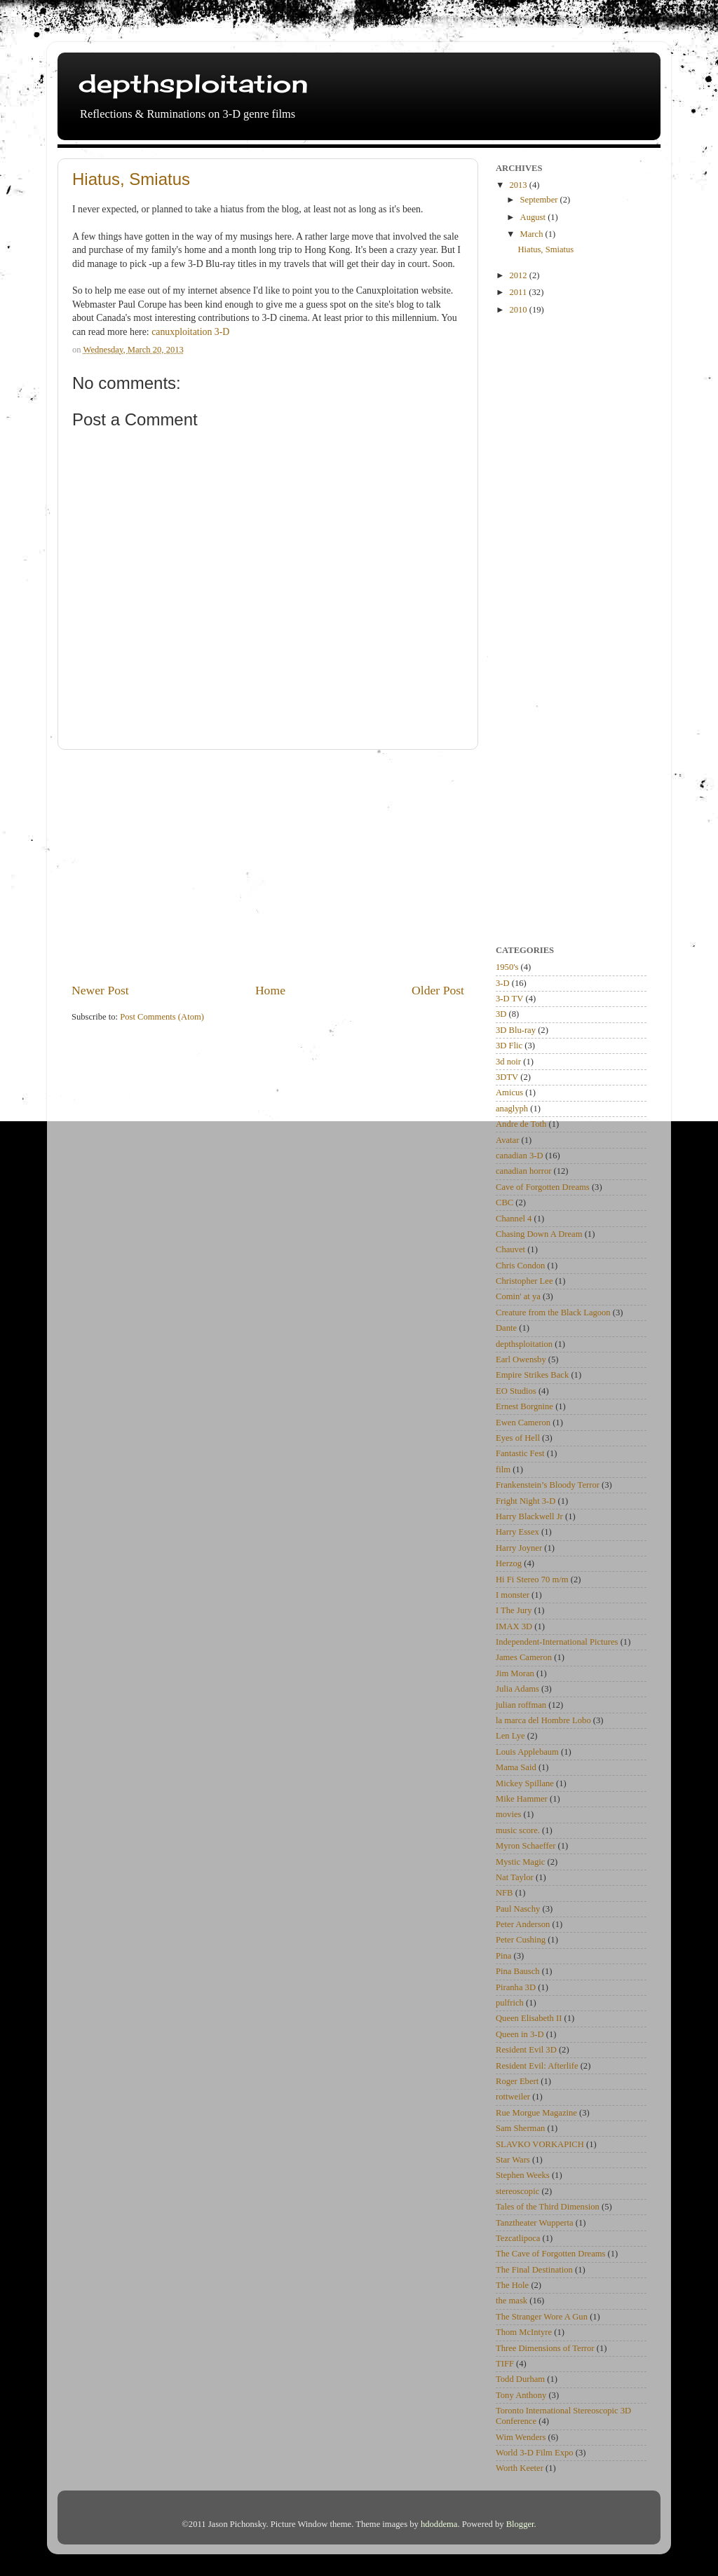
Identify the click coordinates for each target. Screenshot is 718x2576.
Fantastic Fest (520, 1453)
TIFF (505, 2364)
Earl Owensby (521, 1359)
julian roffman (521, 1705)
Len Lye (510, 1736)
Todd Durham (520, 2379)
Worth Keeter (519, 2468)
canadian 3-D (519, 1155)
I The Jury (514, 1610)
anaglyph (512, 1109)
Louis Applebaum (527, 1752)
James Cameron (524, 1657)
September (540, 200)
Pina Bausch (518, 1971)
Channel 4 (513, 1219)
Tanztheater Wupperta (535, 2223)
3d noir (508, 1062)
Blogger (520, 2524)
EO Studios (516, 1391)
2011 (519, 292)
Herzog (509, 1563)
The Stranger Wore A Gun (542, 2317)
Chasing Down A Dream (539, 1234)
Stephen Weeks (523, 2175)
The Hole (512, 2285)
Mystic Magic (520, 1862)
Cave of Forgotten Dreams (543, 1187)
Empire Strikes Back (532, 1375)
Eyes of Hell (518, 1438)
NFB (504, 1893)
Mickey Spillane (525, 1783)
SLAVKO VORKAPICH (540, 2144)
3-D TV (509, 998)
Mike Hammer (522, 1799)
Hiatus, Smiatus (131, 179)
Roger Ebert (517, 2081)
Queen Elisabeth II (529, 2018)
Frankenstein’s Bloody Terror (548, 1485)
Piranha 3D (516, 1987)
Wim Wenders (521, 2437)
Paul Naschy (518, 1909)
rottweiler (513, 2097)
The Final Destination (534, 2270)
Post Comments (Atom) (162, 1017)
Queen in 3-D (520, 2034)
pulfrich (510, 2003)
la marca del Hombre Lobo (543, 1720)
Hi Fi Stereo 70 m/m (532, 1579)
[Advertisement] (268, 865)
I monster (512, 1595)
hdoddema (439, 2524)
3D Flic (509, 1045)
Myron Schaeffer (525, 1846)
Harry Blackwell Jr (529, 1516)
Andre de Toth (521, 1124)
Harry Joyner (519, 1548)
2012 (519, 275)
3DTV (507, 1077)
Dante (506, 1328)
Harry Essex (517, 1532)
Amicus (509, 1092)
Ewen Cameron (523, 1422)
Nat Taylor (515, 1877)
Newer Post (100, 990)
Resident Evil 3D (526, 2050)
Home (270, 990)
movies (508, 1814)
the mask (511, 2301)
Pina (503, 1956)
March (533, 234)
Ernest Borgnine (524, 1406)
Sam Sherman (520, 2128)
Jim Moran (515, 1673)
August (534, 217)
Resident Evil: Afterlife (537, 2066)
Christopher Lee (524, 1281)
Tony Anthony (521, 2395)
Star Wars (513, 2160)
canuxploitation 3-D (190, 332)
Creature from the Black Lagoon (553, 1312)
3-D (503, 983)
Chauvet (510, 1249)
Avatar (507, 1140)
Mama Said (516, 1767)
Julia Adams (517, 1689)
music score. (518, 1830)
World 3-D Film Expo (535, 2453)
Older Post (438, 990)
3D (501, 1014)
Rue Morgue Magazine (536, 2113)
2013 (519, 185)
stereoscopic (517, 2191)
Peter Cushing (521, 1940)
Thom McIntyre (524, 2332)
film (503, 1469)
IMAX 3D (514, 1626)
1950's (507, 967)
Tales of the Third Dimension (548, 2207)
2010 (519, 310)
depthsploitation (193, 83)
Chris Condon (520, 1265)
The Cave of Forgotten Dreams (550, 2254)
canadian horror (523, 1171)
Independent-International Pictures (557, 1642)
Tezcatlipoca (518, 2238)
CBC (504, 1202)
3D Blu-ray (516, 1030)
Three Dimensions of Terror (545, 2348)
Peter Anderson (523, 1924)
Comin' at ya (518, 1296)
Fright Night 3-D (525, 1501)
